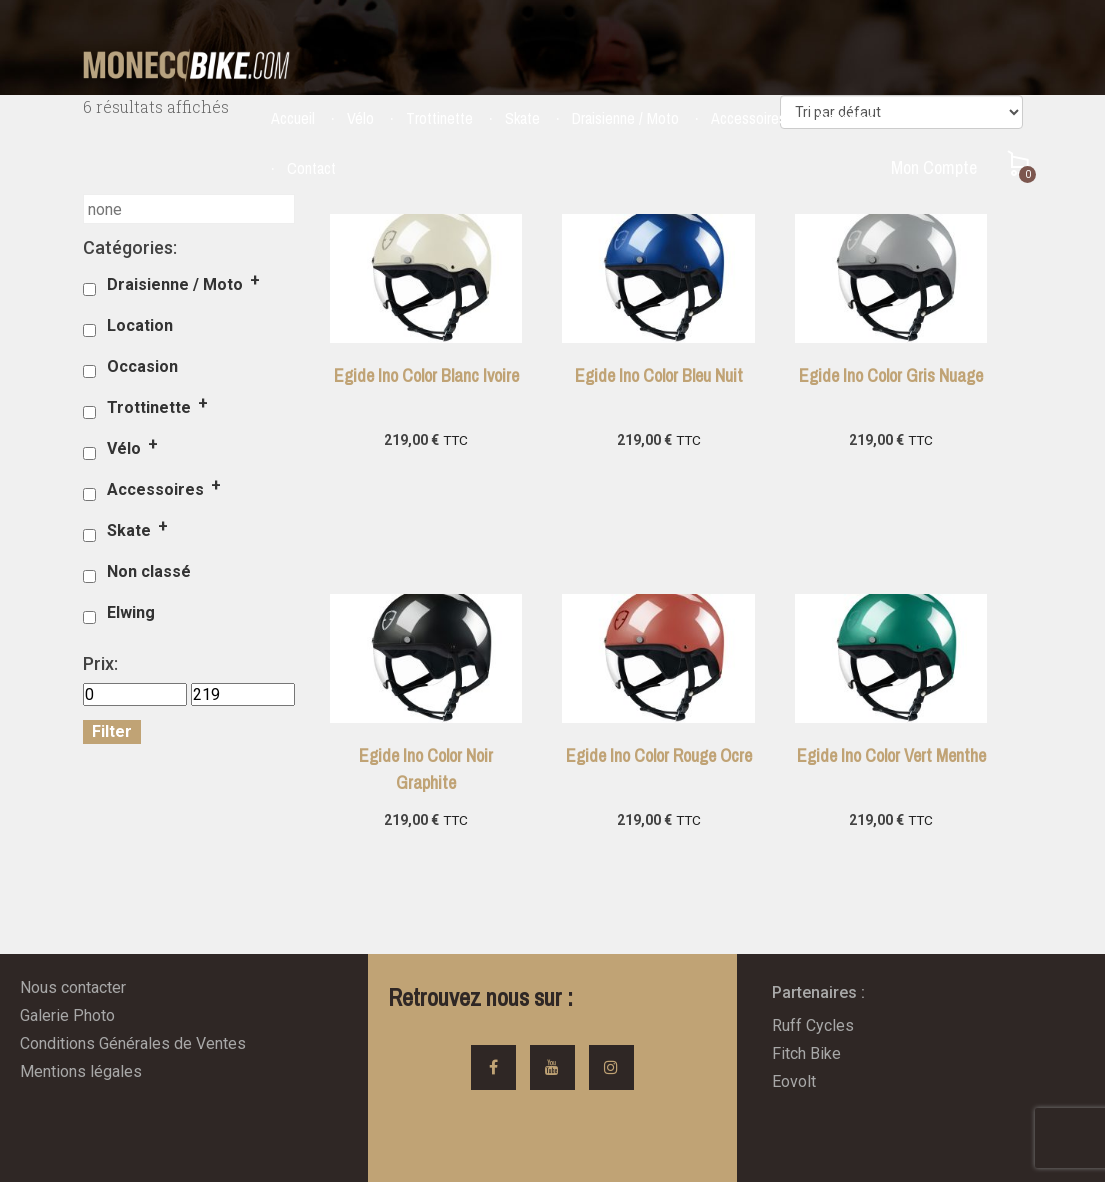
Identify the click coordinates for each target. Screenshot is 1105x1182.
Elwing (131, 612)
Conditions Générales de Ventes (133, 1043)
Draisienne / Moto (625, 118)
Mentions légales (81, 1071)
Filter (112, 731)
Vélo (360, 118)
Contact (311, 168)
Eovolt (794, 1081)
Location (932, 118)
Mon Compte (934, 167)
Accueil (293, 118)
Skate (522, 118)
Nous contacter (73, 987)
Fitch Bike (806, 1053)
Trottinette (439, 118)
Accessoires (748, 118)
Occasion (846, 118)
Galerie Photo (67, 1015)
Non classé (149, 571)
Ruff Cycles (813, 1025)
